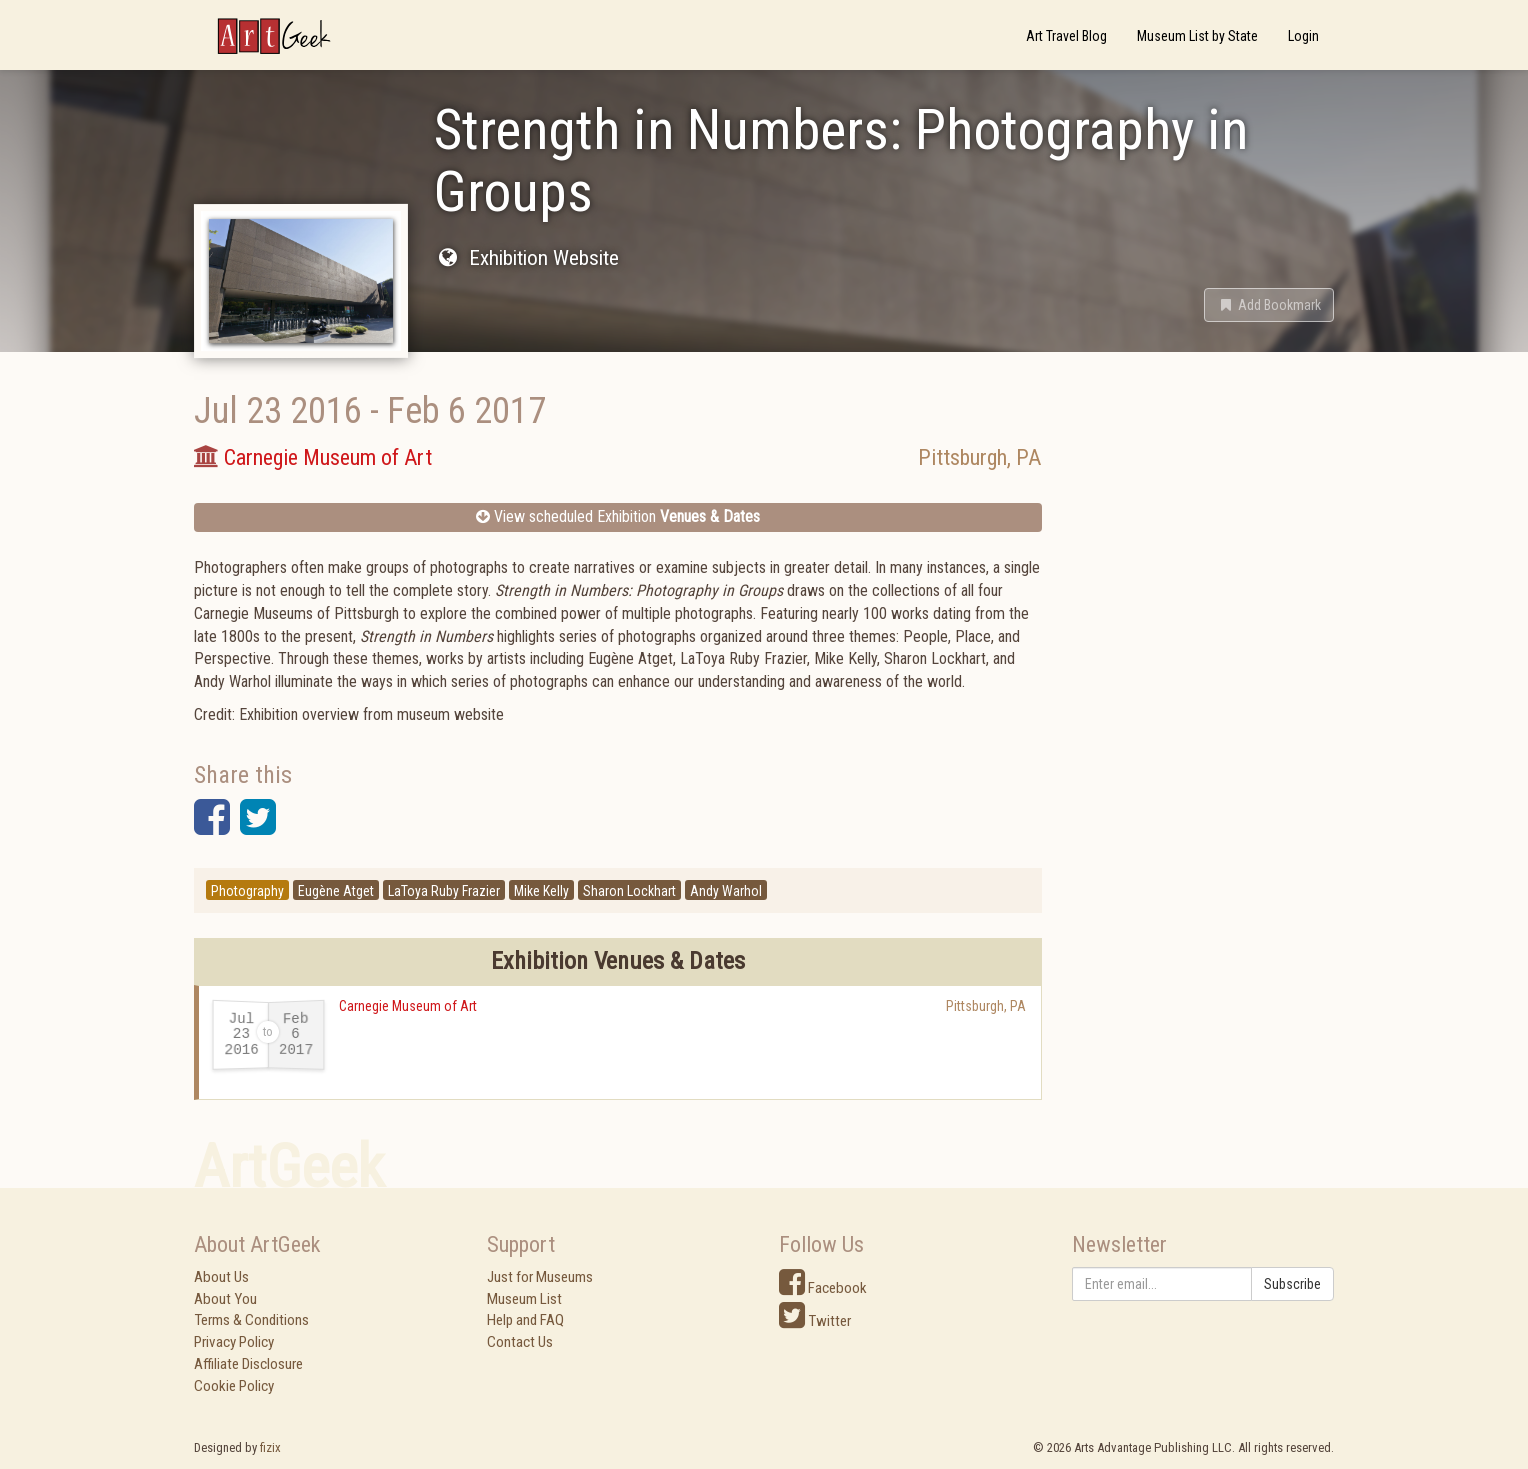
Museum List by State (1197, 36)
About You (225, 1299)
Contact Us (520, 1342)
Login (1303, 36)
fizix (270, 1447)
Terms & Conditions (251, 1320)
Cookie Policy (234, 1386)
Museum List (524, 1299)
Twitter (815, 1321)
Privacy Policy (234, 1342)
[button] (1269, 305)
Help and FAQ (525, 1320)
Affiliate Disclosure (248, 1364)
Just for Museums (540, 1277)
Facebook (823, 1288)
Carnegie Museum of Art (408, 1006)
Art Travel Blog (1066, 36)
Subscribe (1292, 1284)
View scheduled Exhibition (618, 516)
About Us (221, 1277)
